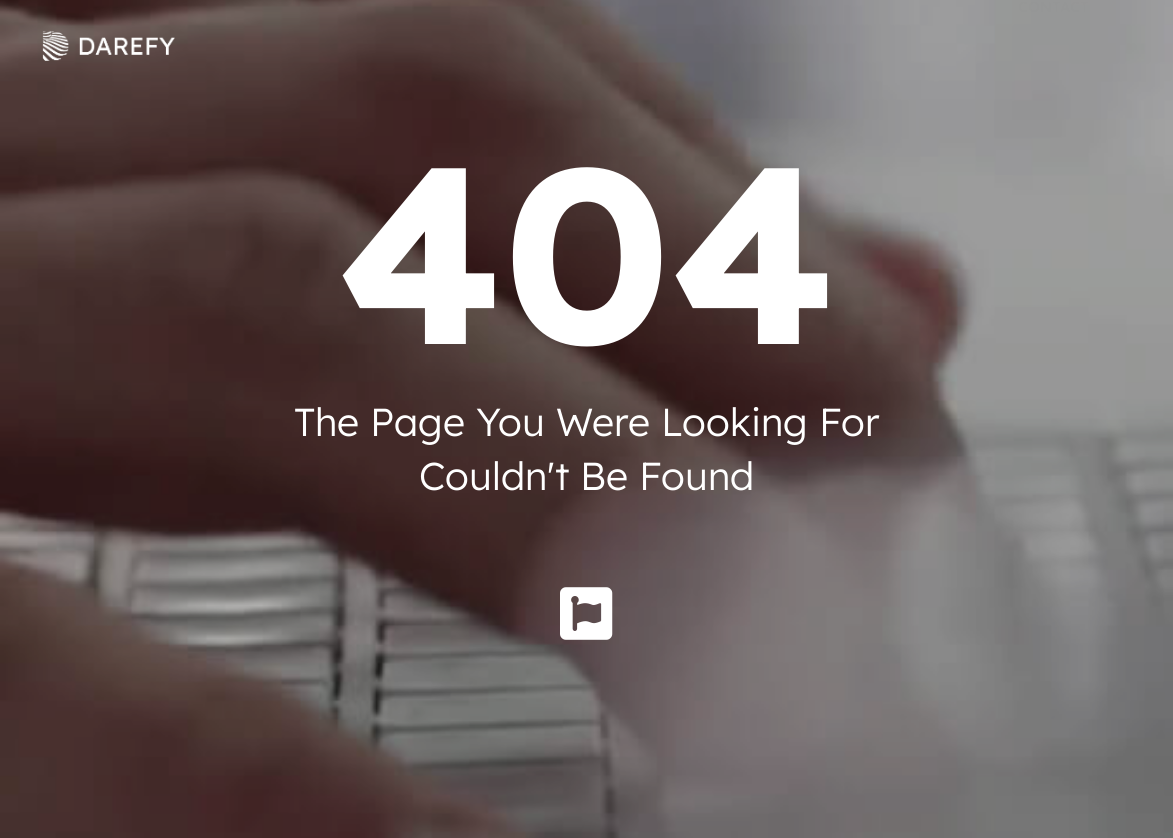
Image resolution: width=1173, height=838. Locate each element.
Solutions (442, 45)
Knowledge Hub (613, 45)
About (309, 45)
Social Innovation (813, 45)
